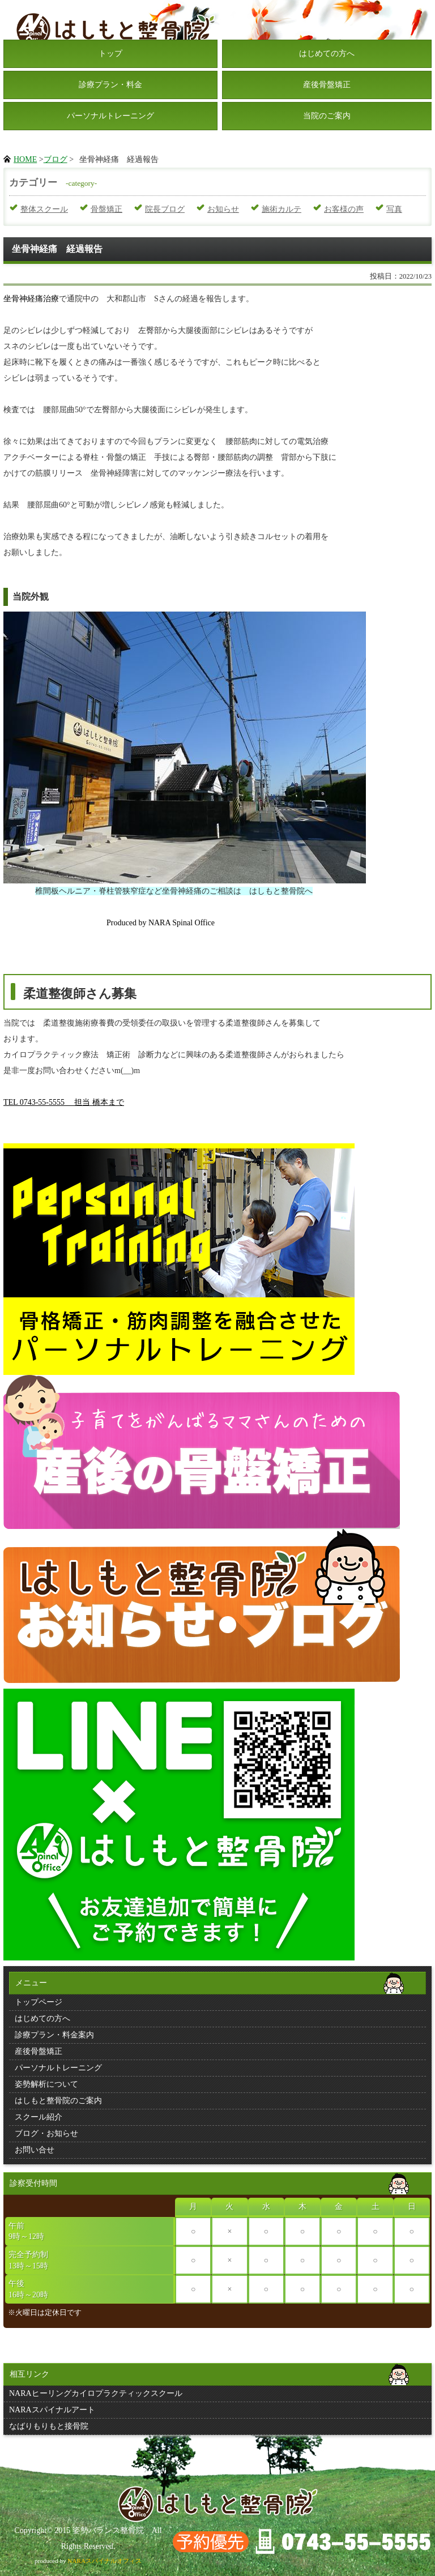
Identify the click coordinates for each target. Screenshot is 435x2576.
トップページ (38, 2002)
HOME (25, 159)
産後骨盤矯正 (327, 84)
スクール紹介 (38, 2117)
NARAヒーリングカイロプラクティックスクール (95, 2393)
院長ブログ (165, 209)
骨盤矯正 (106, 209)
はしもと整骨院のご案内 (58, 2100)
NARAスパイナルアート (52, 2410)
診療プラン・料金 (110, 84)
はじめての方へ (327, 53)
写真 (394, 209)
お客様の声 (344, 209)
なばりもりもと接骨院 (48, 2426)
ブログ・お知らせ (46, 2133)
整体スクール (44, 209)
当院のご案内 (327, 116)
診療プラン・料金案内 (54, 2035)
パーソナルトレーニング (110, 116)
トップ (110, 53)
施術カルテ (281, 209)
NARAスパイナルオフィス (104, 2560)
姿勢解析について (46, 2084)
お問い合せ (34, 2150)
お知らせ (223, 209)
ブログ (55, 159)
